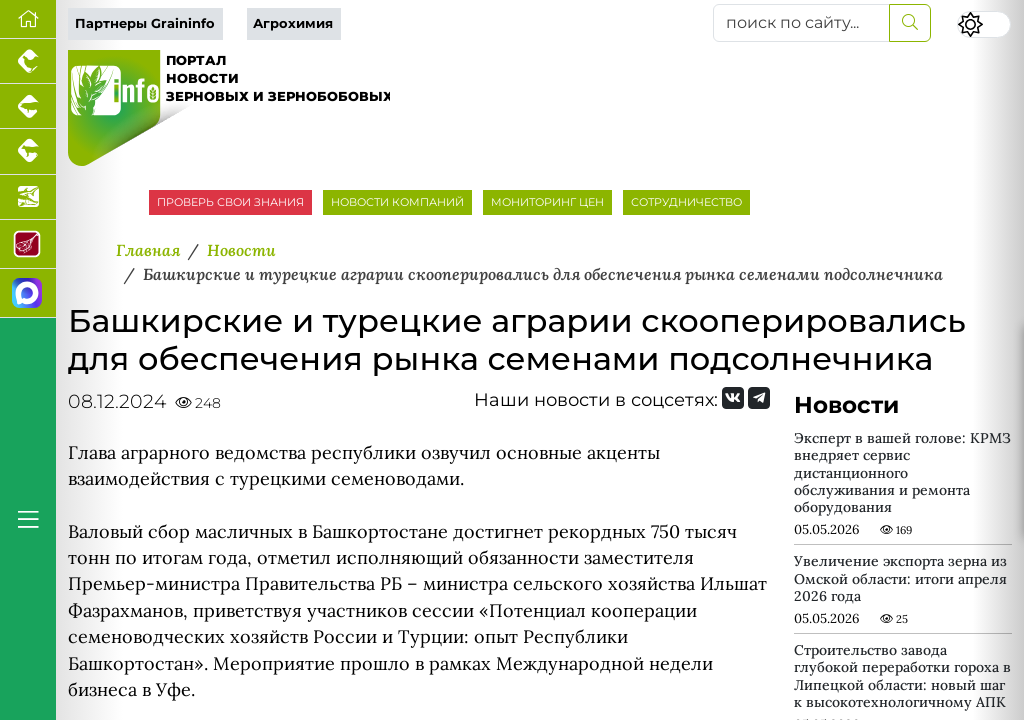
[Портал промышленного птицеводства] (28, 61)
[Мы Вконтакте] (733, 398)
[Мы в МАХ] (28, 293)
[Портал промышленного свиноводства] (28, 106)
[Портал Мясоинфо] (28, 244)
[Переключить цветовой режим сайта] (984, 24)
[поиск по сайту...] (801, 23)
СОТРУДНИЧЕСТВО (686, 202)
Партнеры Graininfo (145, 23)
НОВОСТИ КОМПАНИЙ (397, 202)
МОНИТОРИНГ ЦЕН (547, 202)
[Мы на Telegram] (759, 398)
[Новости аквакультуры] (28, 197)
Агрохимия (293, 23)
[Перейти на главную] (28, 19)
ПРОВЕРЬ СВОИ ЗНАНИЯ (230, 202)
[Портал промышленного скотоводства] (28, 151)
